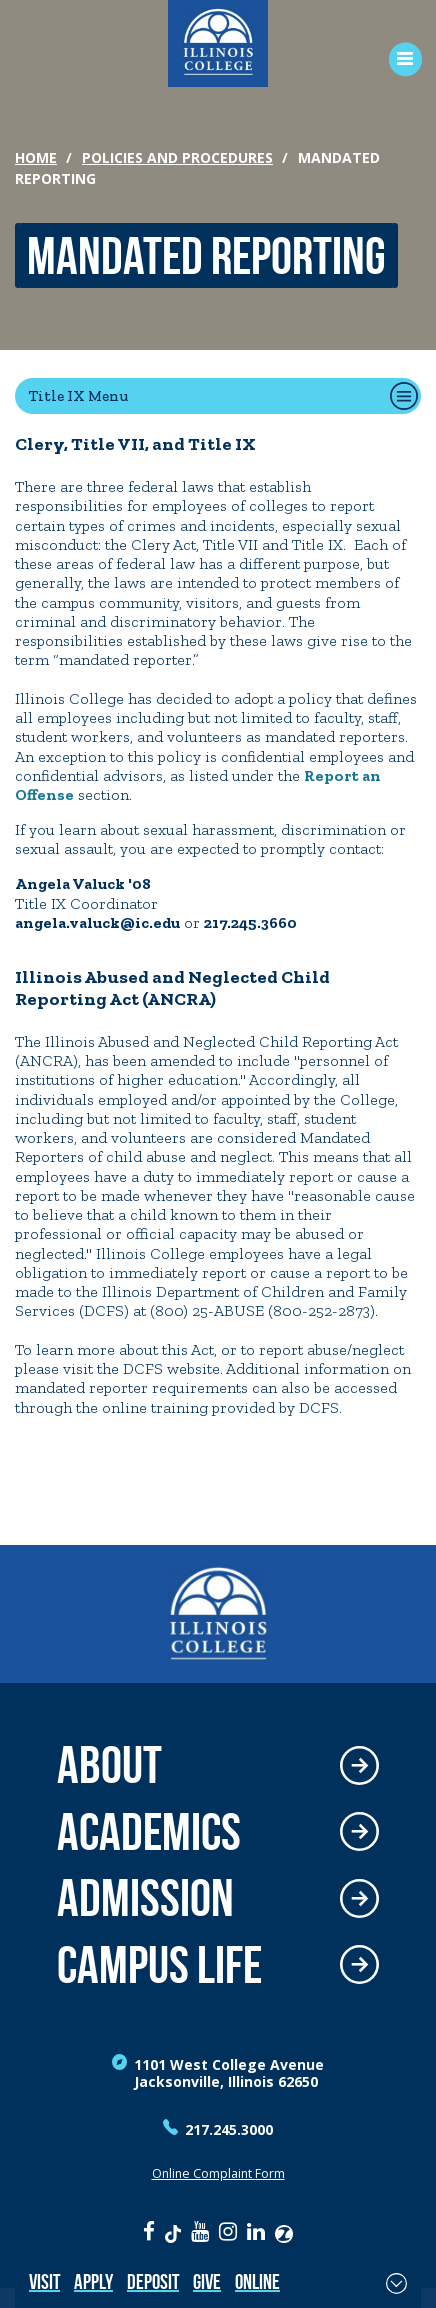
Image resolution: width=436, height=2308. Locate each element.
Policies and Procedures (177, 157)
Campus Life (159, 1965)
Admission (145, 1898)
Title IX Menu (78, 395)
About (109, 1765)
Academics (149, 1832)
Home (36, 157)
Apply (93, 2281)
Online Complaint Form (218, 2173)
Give (207, 2281)
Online (257, 2281)
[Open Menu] (398, 59)
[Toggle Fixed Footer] (396, 2283)
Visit (44, 2281)
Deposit (153, 2281)
